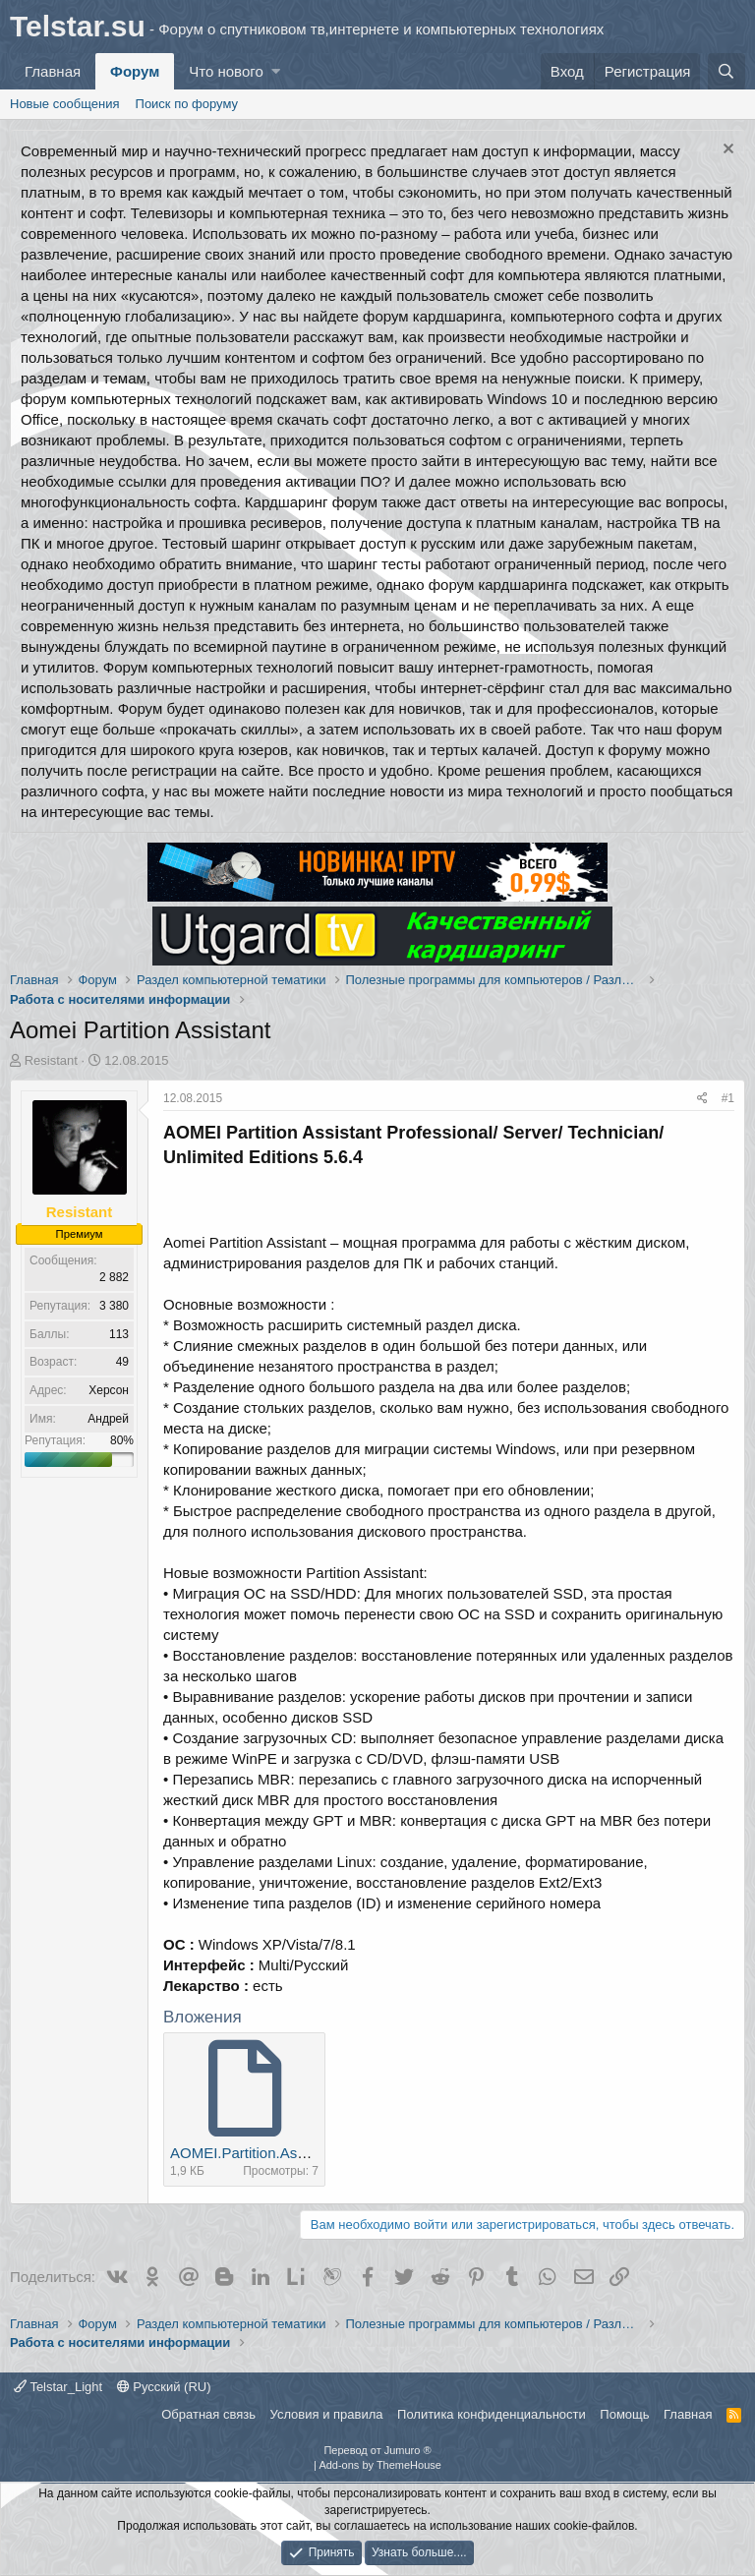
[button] (275, 71)
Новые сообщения (65, 103)
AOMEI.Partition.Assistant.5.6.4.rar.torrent (307, 2152)
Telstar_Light (58, 2386)
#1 (728, 1098)
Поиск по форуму (187, 103)
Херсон (108, 1390)
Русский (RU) (164, 2386)
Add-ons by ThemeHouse (380, 2465)
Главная (53, 71)
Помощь (624, 2414)
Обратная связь (208, 2414)
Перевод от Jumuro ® (377, 2450)
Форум (134, 71)
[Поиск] (726, 71)
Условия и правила (326, 2414)
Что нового (225, 71)
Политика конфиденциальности (491, 2414)
